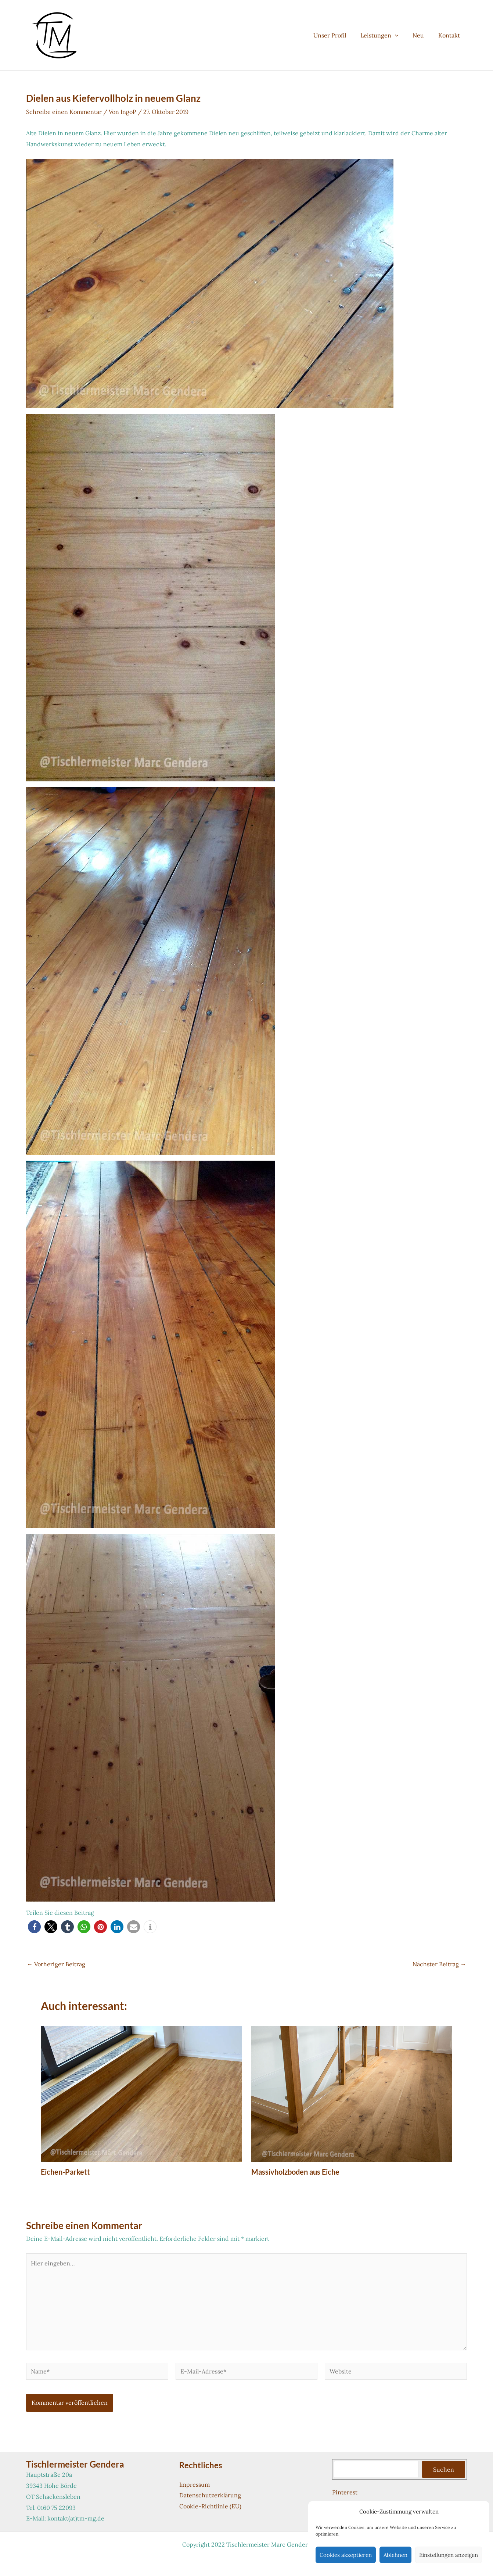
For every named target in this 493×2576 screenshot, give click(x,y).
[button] (400, 35)
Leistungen (385, 35)
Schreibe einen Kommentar (64, 111)
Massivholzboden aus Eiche (295, 2171)
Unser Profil (338, 35)
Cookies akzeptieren (346, 2554)
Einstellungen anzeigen (448, 2554)
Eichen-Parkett (65, 2171)
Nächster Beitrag (439, 1964)
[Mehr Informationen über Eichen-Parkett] (141, 2093)
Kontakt (450, 35)
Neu (422, 35)
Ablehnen (395, 2554)
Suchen (443, 2469)
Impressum (194, 2484)
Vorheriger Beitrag (56, 1964)
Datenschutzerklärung (210, 2495)
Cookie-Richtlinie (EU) (210, 2506)
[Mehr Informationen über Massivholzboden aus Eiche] (352, 2093)
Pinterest (344, 2492)
